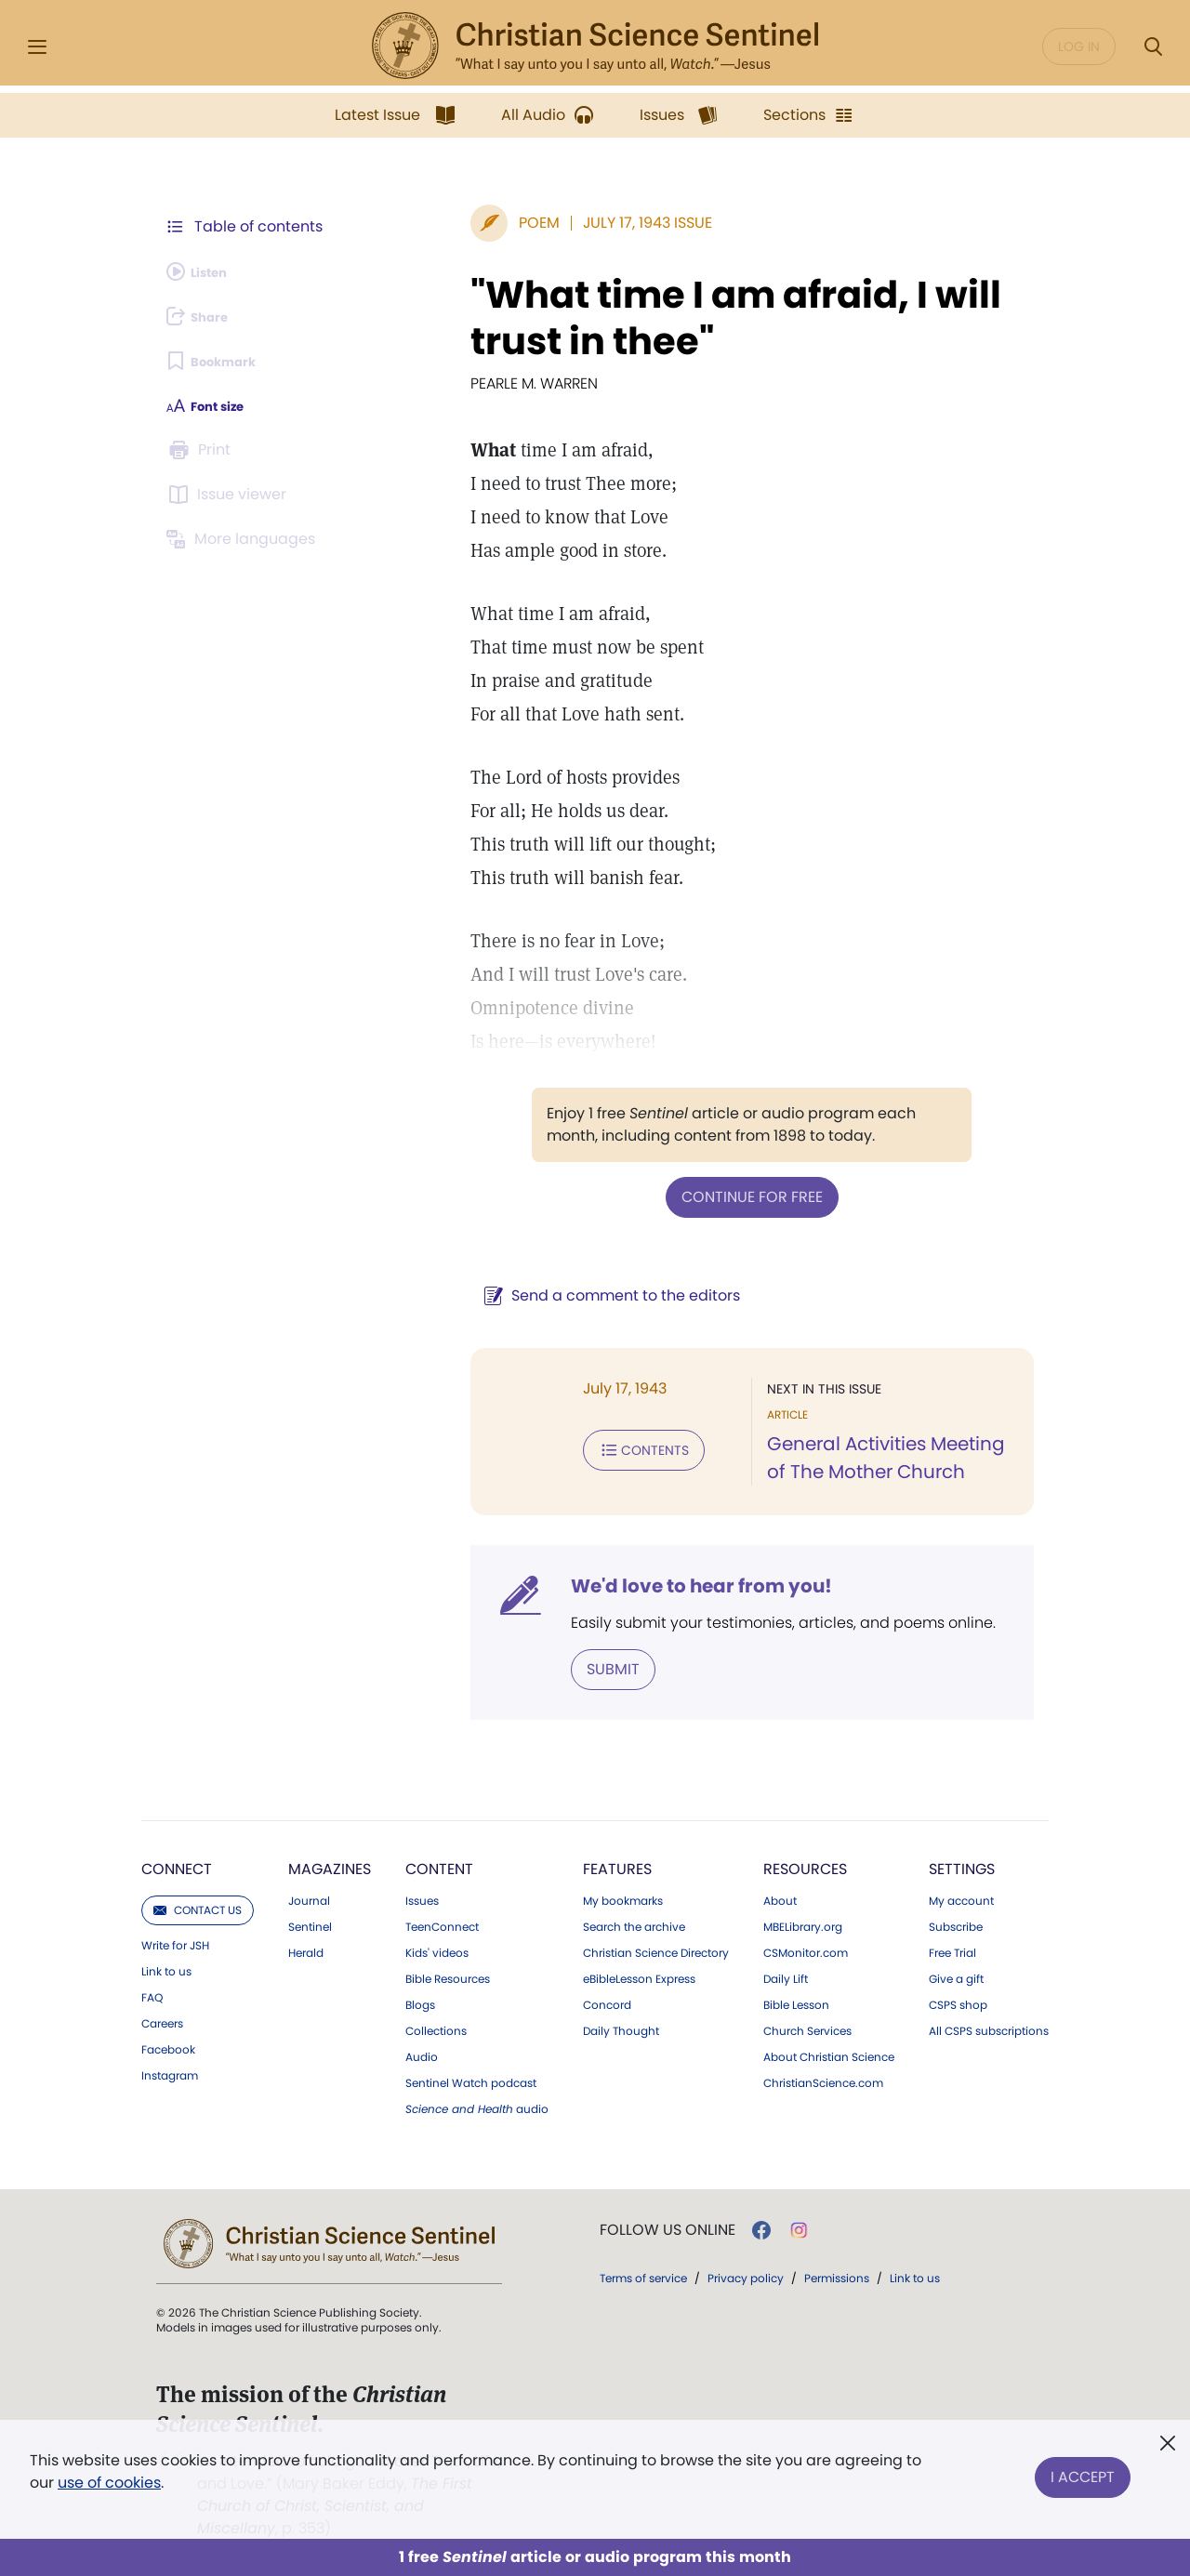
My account (961, 1897)
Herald (306, 1949)
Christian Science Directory (656, 1949)
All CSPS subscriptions (989, 2027)
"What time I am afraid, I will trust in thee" (688, 317)
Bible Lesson (796, 2001)
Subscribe (956, 1923)
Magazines (329, 1865)
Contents (547, 1444)
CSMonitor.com (805, 1949)
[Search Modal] (1152, 47)
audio (477, 2105)
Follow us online (667, 2226)
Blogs (420, 2001)
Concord (607, 2001)
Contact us (197, 1906)
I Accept (1083, 2467)
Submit (516, 1667)
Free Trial (952, 1949)
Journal (309, 1897)
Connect (176, 1865)
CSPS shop (958, 2001)
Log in (1079, 46)
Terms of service (643, 2274)
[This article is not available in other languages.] (246, 539)
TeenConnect (442, 1923)
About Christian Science (828, 2053)
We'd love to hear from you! (604, 1586)
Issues (422, 1897)
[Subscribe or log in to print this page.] (202, 450)
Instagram (169, 2072)
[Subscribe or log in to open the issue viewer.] (230, 494)
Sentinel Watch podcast (470, 2079)
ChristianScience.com (823, 2079)
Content (439, 1865)
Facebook (168, 2046)
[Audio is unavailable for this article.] (207, 271)
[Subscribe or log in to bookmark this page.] (222, 360)
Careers (162, 2020)
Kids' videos (437, 1949)
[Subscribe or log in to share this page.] (207, 316)
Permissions (836, 2274)
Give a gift (956, 1975)
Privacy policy (745, 2274)
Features (617, 1865)
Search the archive (634, 1923)
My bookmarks (623, 1897)
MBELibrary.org (802, 1923)
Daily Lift (785, 1975)
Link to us (166, 1968)
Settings (962, 1865)
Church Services (807, 2027)
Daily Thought (621, 2027)
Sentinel (310, 1923)
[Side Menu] (37, 47)
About (780, 1897)
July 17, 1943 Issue (550, 222)
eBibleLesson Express (639, 1975)
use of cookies (109, 2482)
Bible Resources (447, 1975)
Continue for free (703, 1195)
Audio (421, 2053)
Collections (436, 2027)
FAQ (152, 1994)
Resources (805, 1865)
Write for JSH (175, 1942)
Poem (442, 222)
